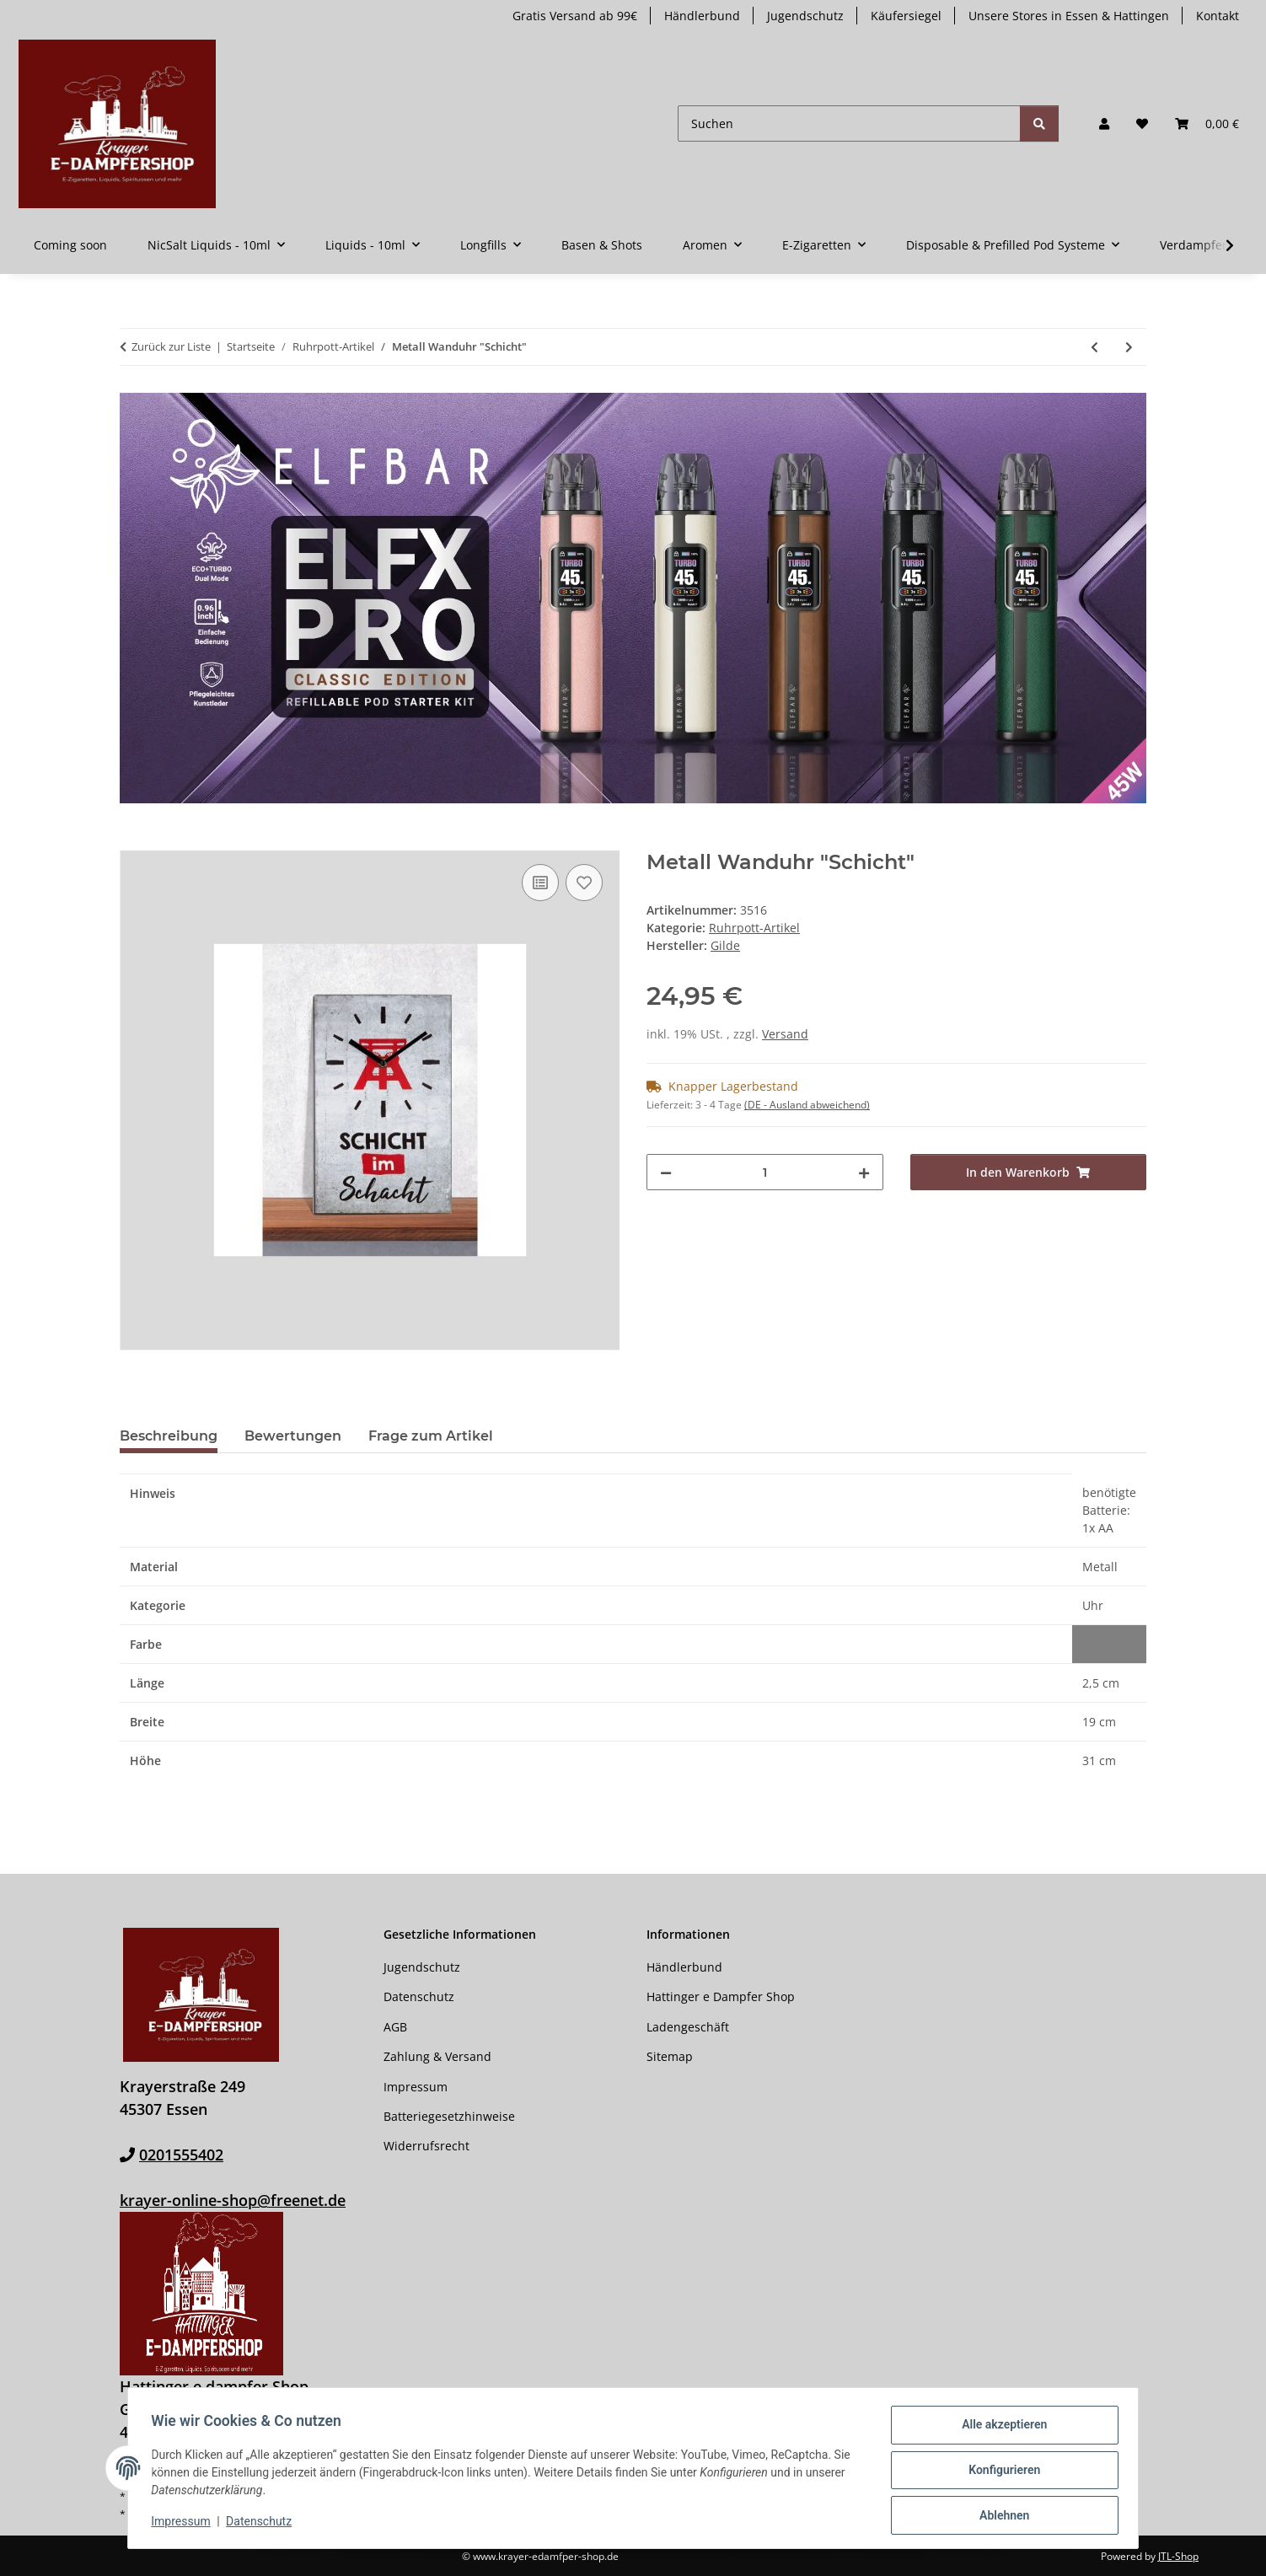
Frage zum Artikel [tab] (430, 1436)
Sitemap (669, 2056)
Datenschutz (263, 2523)
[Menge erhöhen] (863, 1172)
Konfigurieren (1000, 2472)
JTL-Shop (1178, 2556)
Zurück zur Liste (171, 346)
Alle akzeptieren (1000, 2428)
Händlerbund (702, 16)
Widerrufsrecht (426, 2146)
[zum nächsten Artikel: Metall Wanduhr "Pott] (1129, 347)
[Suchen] (849, 123)
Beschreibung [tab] (168, 1436)
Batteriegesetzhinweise (449, 2116)
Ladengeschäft (687, 2027)
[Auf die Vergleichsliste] (540, 882)
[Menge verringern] (665, 1172)
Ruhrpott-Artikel (754, 928)
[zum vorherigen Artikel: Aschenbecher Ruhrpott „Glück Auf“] (1094, 347)
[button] (1104, 123)
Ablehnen (1000, 2516)
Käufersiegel (906, 16)
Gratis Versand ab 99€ (574, 16)
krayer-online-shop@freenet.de (233, 2200)
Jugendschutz (805, 16)
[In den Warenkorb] (133, 841)
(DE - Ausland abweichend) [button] (807, 1104)
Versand (785, 1034)
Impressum (184, 2523)
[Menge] (765, 1172)
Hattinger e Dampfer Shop (720, 1996)
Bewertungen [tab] (292, 1436)
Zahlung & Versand (437, 2056)
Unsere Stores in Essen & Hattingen (1068, 16)
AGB (395, 2027)
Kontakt (1217, 16)
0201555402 (181, 2154)
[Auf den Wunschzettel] (584, 882)
